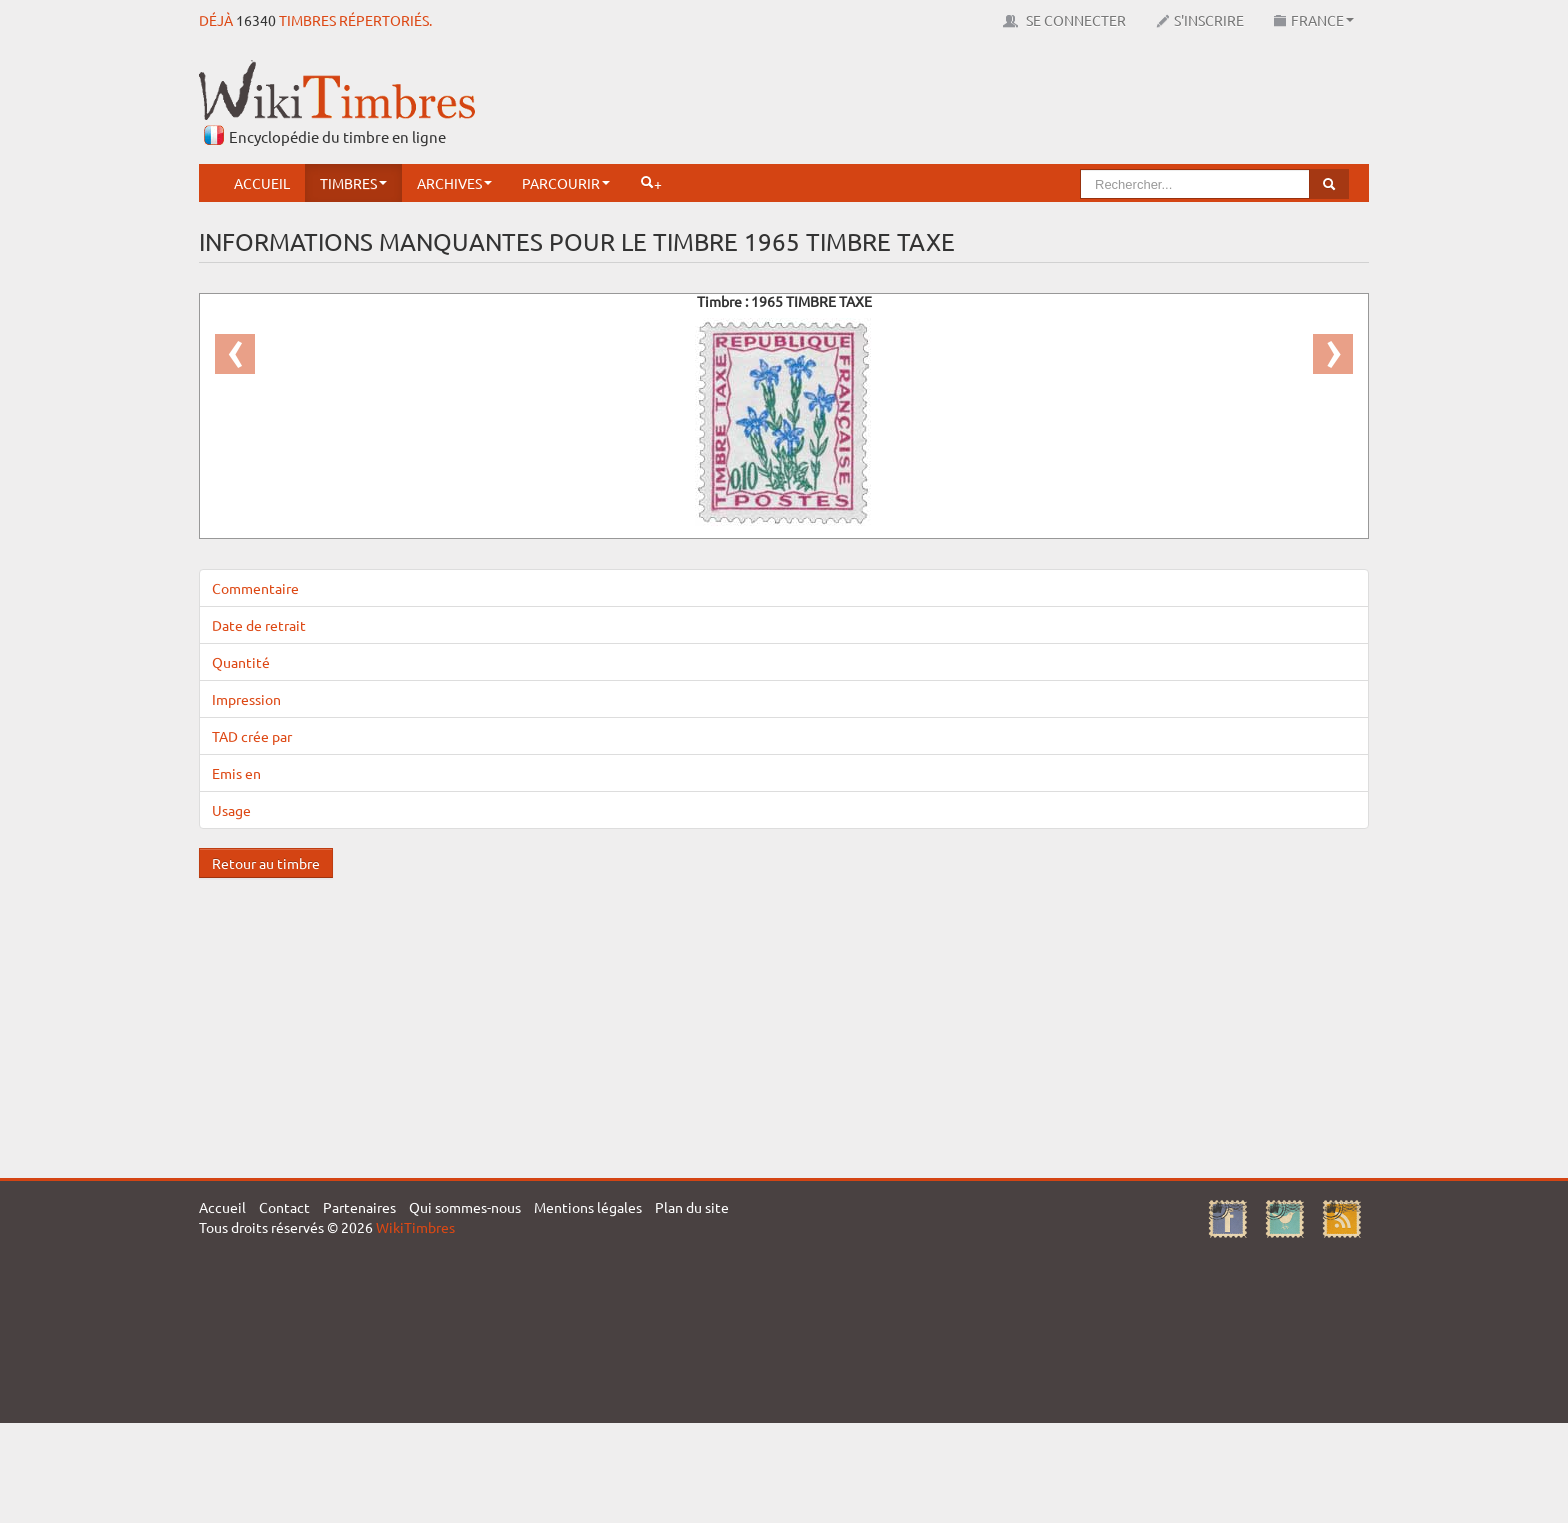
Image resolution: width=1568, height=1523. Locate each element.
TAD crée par (252, 736)
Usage (231, 810)
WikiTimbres (415, 1227)
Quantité (241, 662)
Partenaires (359, 1207)
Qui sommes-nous (465, 1207)
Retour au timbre (266, 863)
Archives (454, 183)
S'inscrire (1200, 20)
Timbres (353, 183)
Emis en (236, 773)
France (1314, 20)
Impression (246, 699)
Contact (284, 1207)
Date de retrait (259, 625)
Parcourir (566, 183)
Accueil (262, 183)
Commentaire (255, 588)
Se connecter (1064, 20)
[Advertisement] (1005, 105)
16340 (256, 20)
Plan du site (692, 1207)
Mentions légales (588, 1207)
